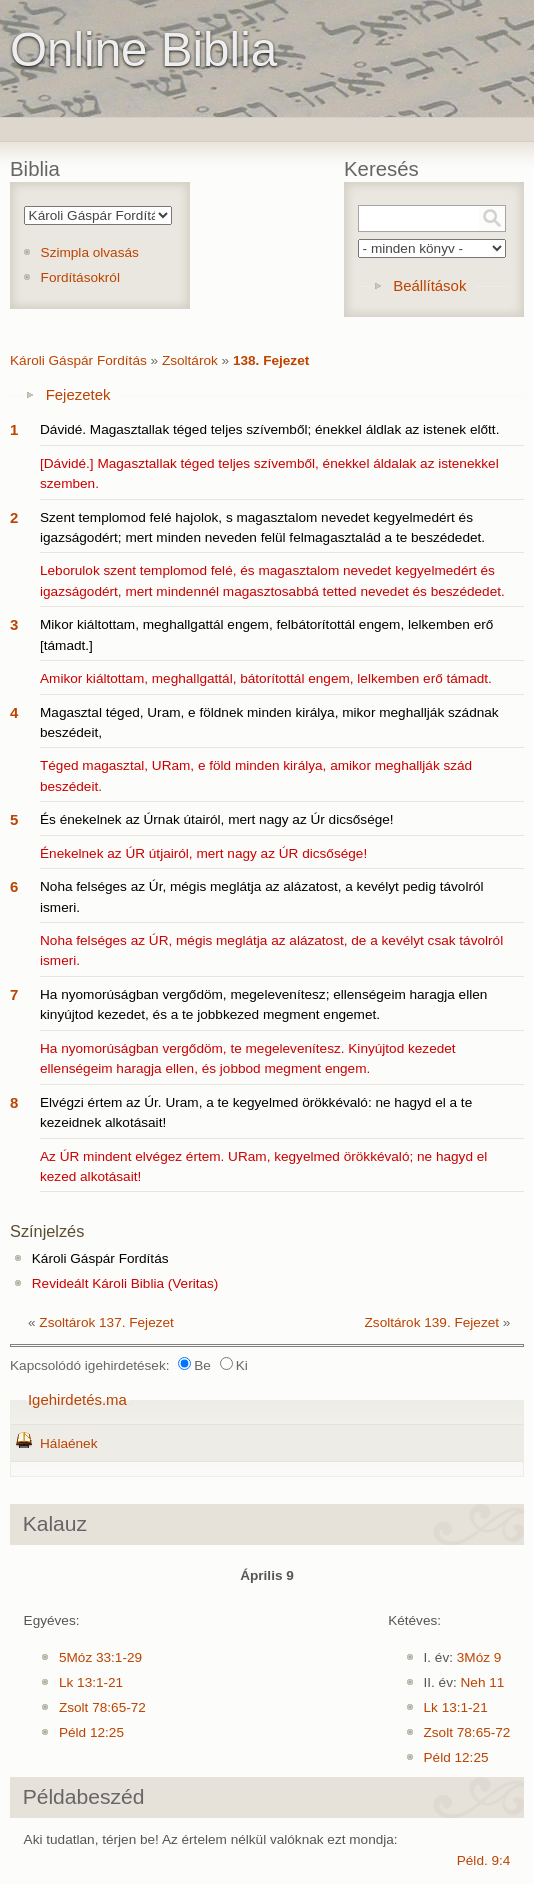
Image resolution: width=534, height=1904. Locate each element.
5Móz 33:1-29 (100, 1657)
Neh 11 (483, 1682)
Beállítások (429, 285)
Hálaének (68, 1443)
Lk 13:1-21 (91, 1682)
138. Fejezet (271, 360)
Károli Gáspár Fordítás (78, 360)
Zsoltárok (190, 360)
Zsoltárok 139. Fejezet (432, 1322)
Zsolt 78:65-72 (102, 1707)
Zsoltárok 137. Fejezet (106, 1322)
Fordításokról (80, 277)
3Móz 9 (479, 1657)
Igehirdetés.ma (77, 1399)
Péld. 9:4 (484, 1860)
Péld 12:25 (91, 1732)
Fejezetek (78, 394)
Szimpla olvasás (90, 252)
